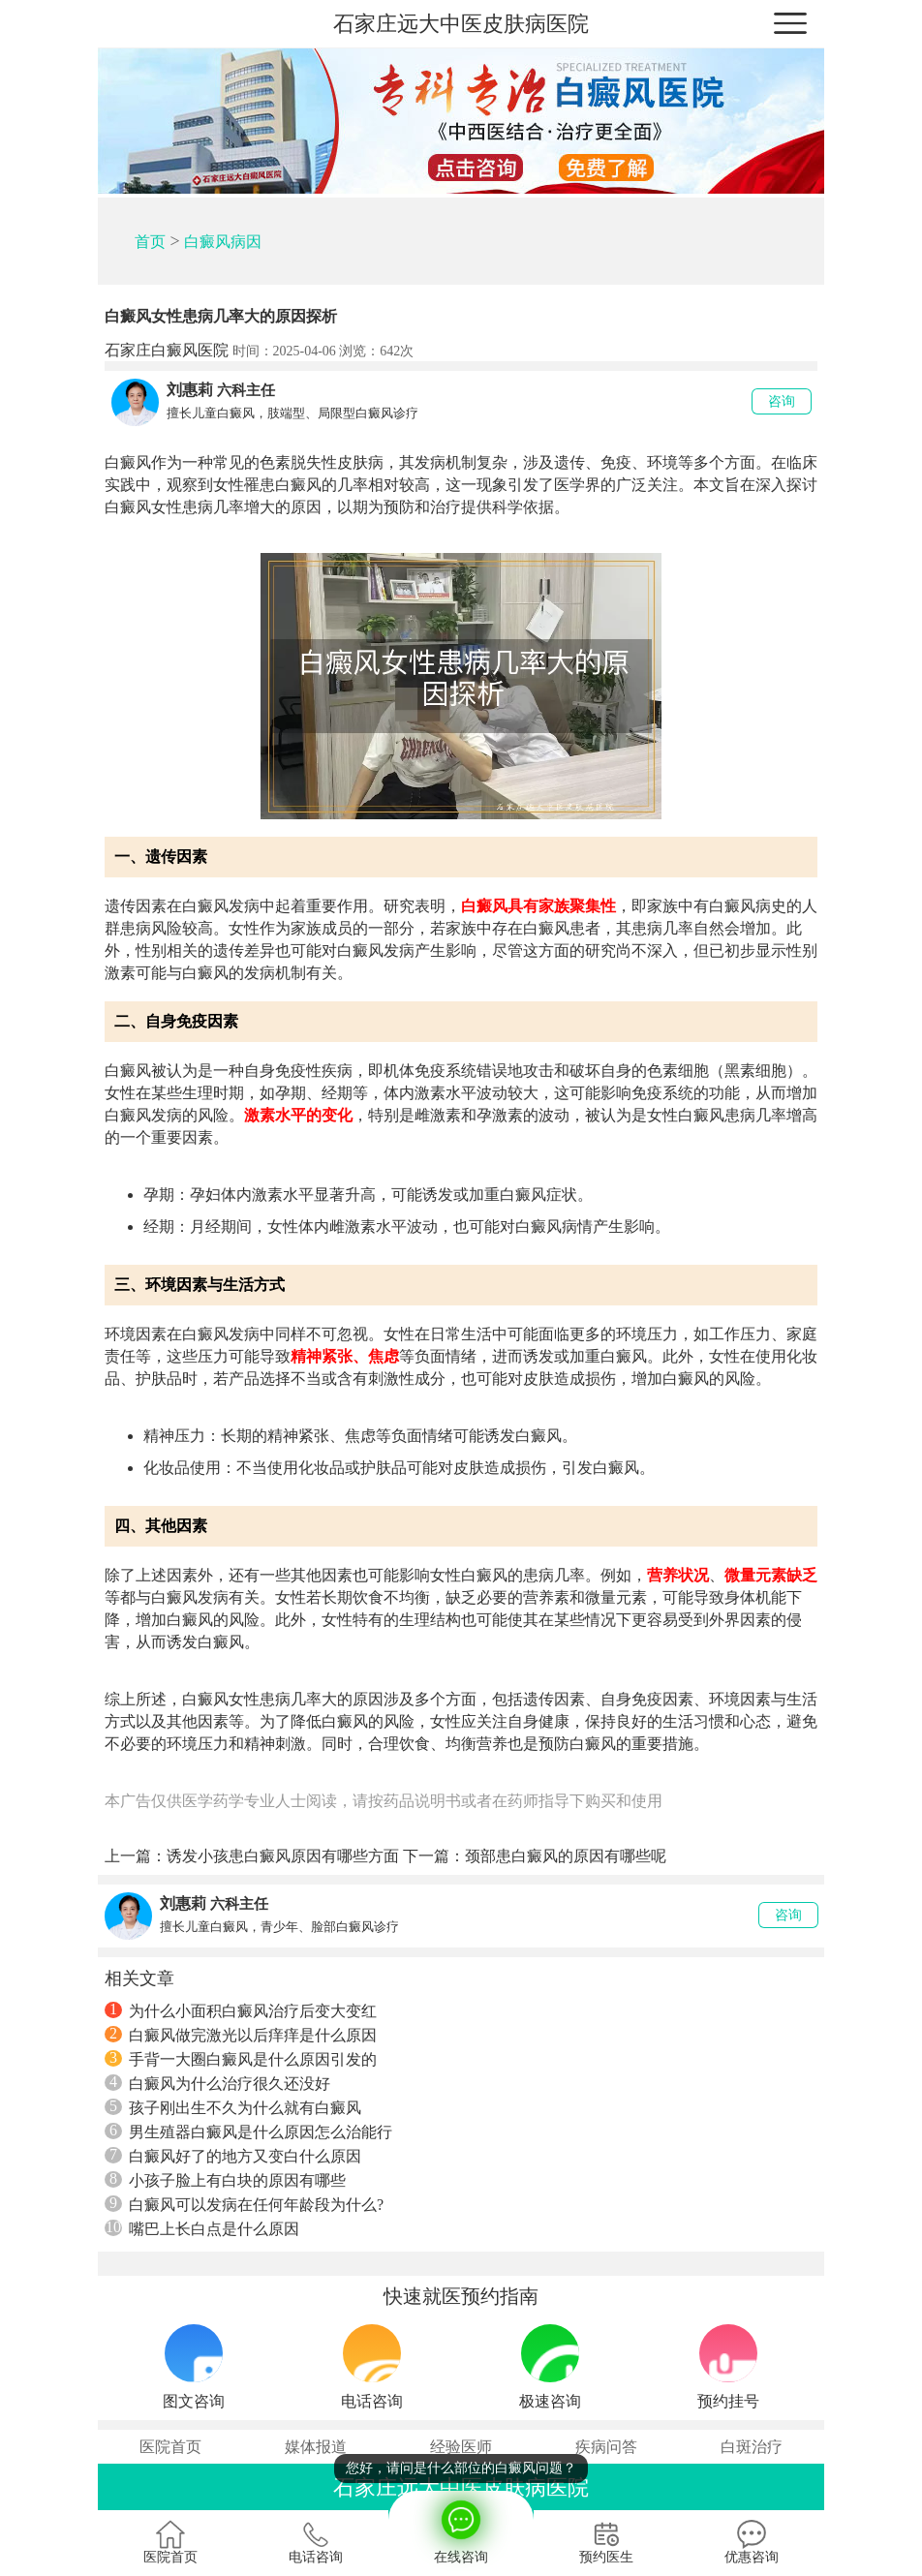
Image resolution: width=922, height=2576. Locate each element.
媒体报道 (316, 2446)
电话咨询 (316, 2542)
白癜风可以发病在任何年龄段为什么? (244, 2204)
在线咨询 (461, 2527)
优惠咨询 (751, 2542)
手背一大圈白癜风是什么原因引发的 (241, 2059)
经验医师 (461, 2446)
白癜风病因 (222, 241)
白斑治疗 (752, 2446)
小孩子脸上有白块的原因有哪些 (225, 2180)
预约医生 (606, 2542)
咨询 (781, 401)
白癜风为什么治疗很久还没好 (217, 2083)
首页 (150, 241)
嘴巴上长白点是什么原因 (202, 2228)
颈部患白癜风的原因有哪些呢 (565, 1856)
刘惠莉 (190, 390)
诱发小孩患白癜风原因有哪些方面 (283, 1856)
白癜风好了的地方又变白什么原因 (233, 2155)
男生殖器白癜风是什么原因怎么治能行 (248, 2131)
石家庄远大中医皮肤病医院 (461, 24)
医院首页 (170, 2446)
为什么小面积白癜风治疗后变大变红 (241, 2010)
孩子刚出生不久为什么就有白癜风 (233, 2107)
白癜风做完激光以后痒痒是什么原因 (241, 2034)
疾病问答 (606, 2446)
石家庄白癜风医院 (167, 350)
